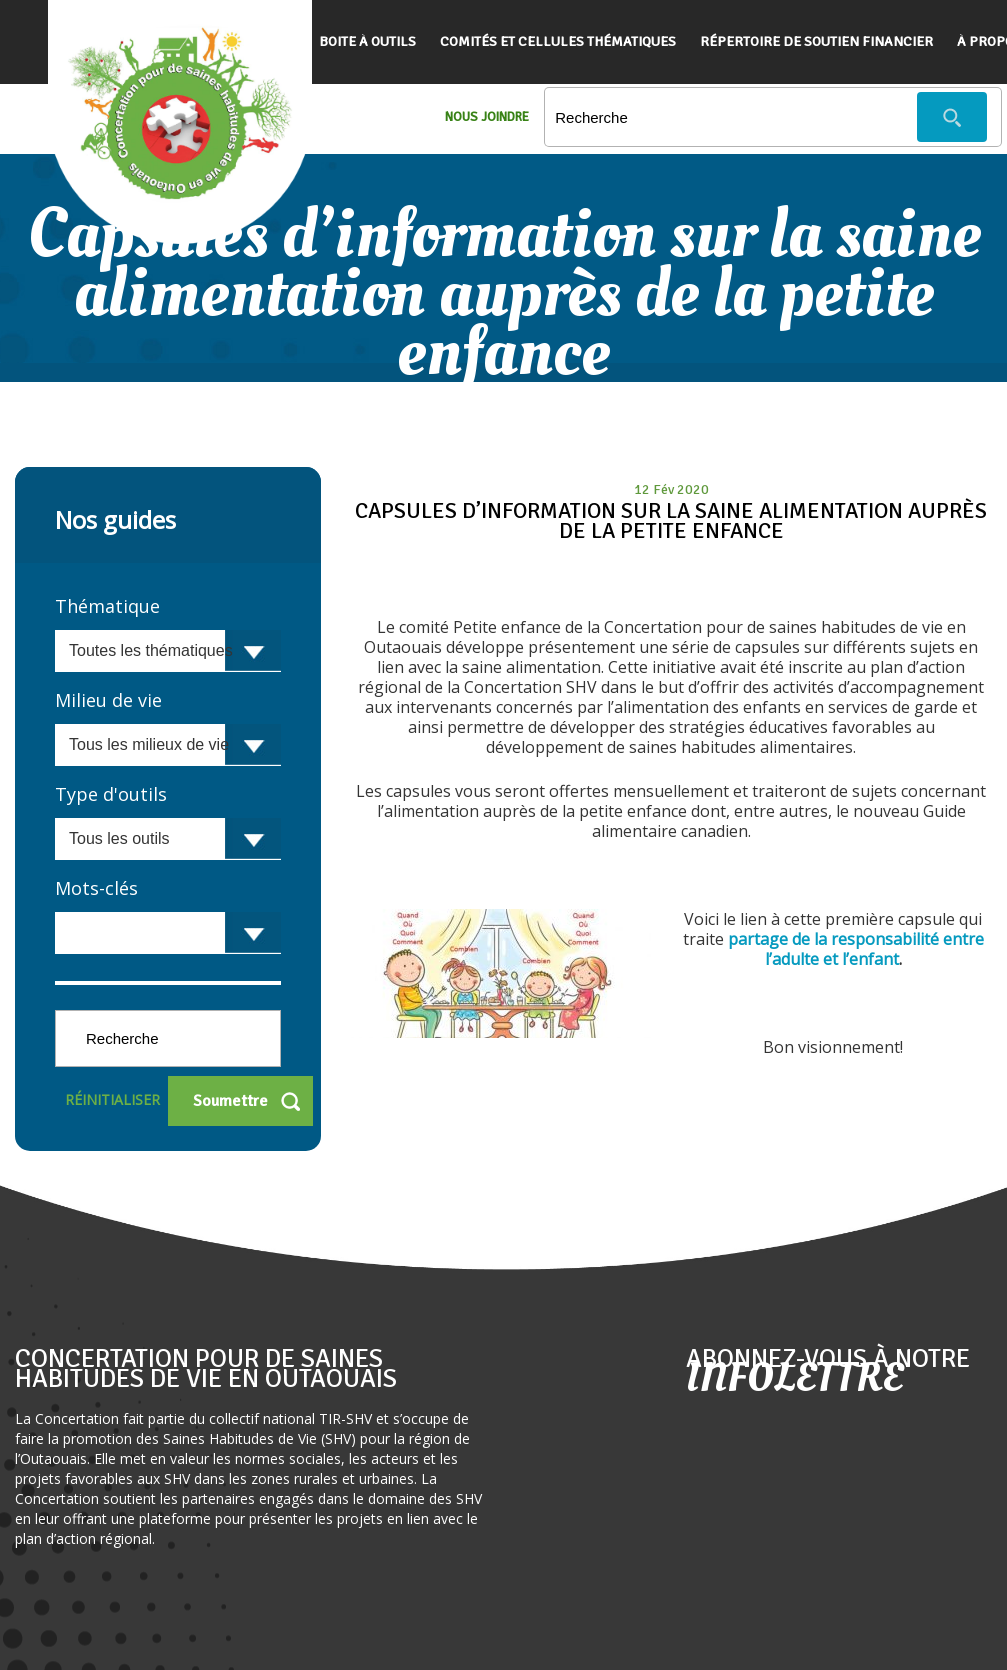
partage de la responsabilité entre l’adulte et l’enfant (856, 949)
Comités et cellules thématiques (558, 41)
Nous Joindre (487, 117)
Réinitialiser (112, 1099)
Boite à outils (367, 41)
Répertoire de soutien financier (816, 41)
